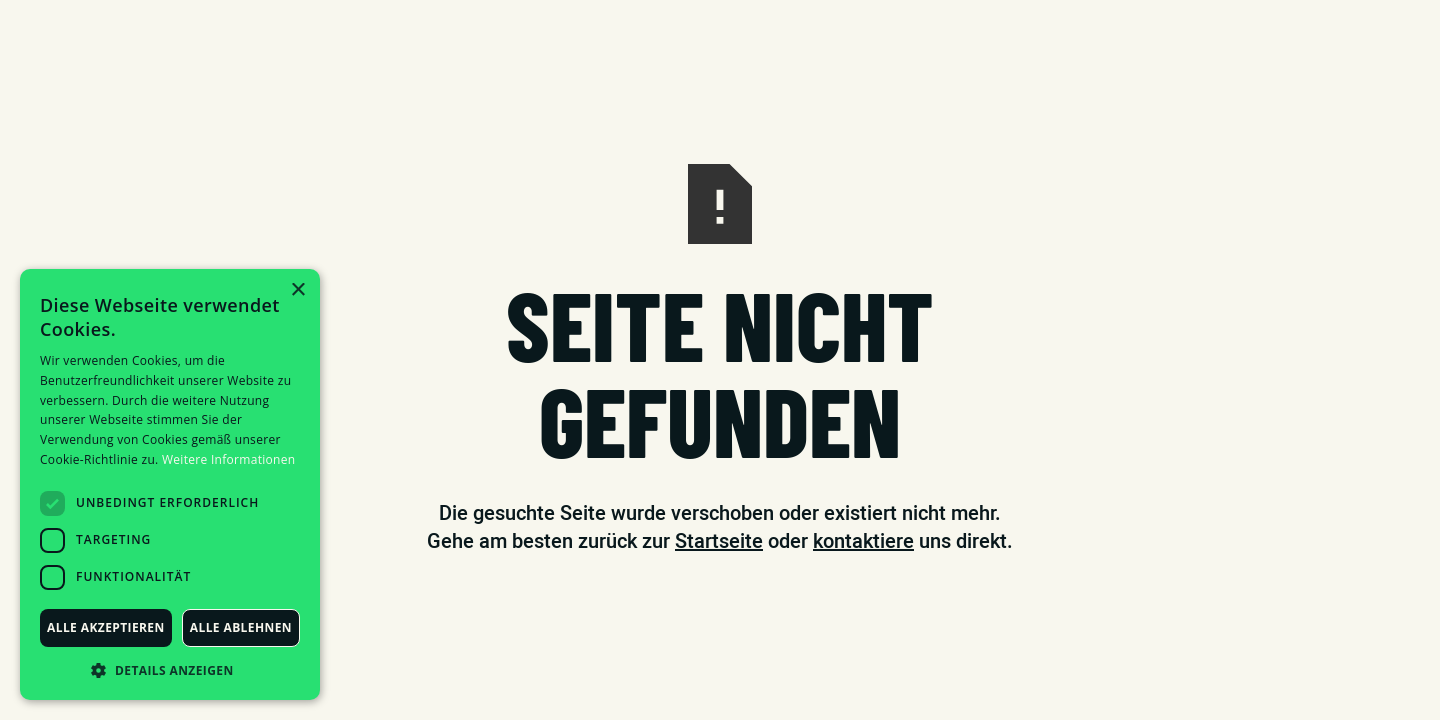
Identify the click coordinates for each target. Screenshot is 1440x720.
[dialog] (170, 484)
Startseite (719, 541)
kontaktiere (863, 541)
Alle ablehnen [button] (241, 627)
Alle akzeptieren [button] (106, 627)
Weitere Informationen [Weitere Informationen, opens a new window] (229, 459)
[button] (170, 670)
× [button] (297, 290)
